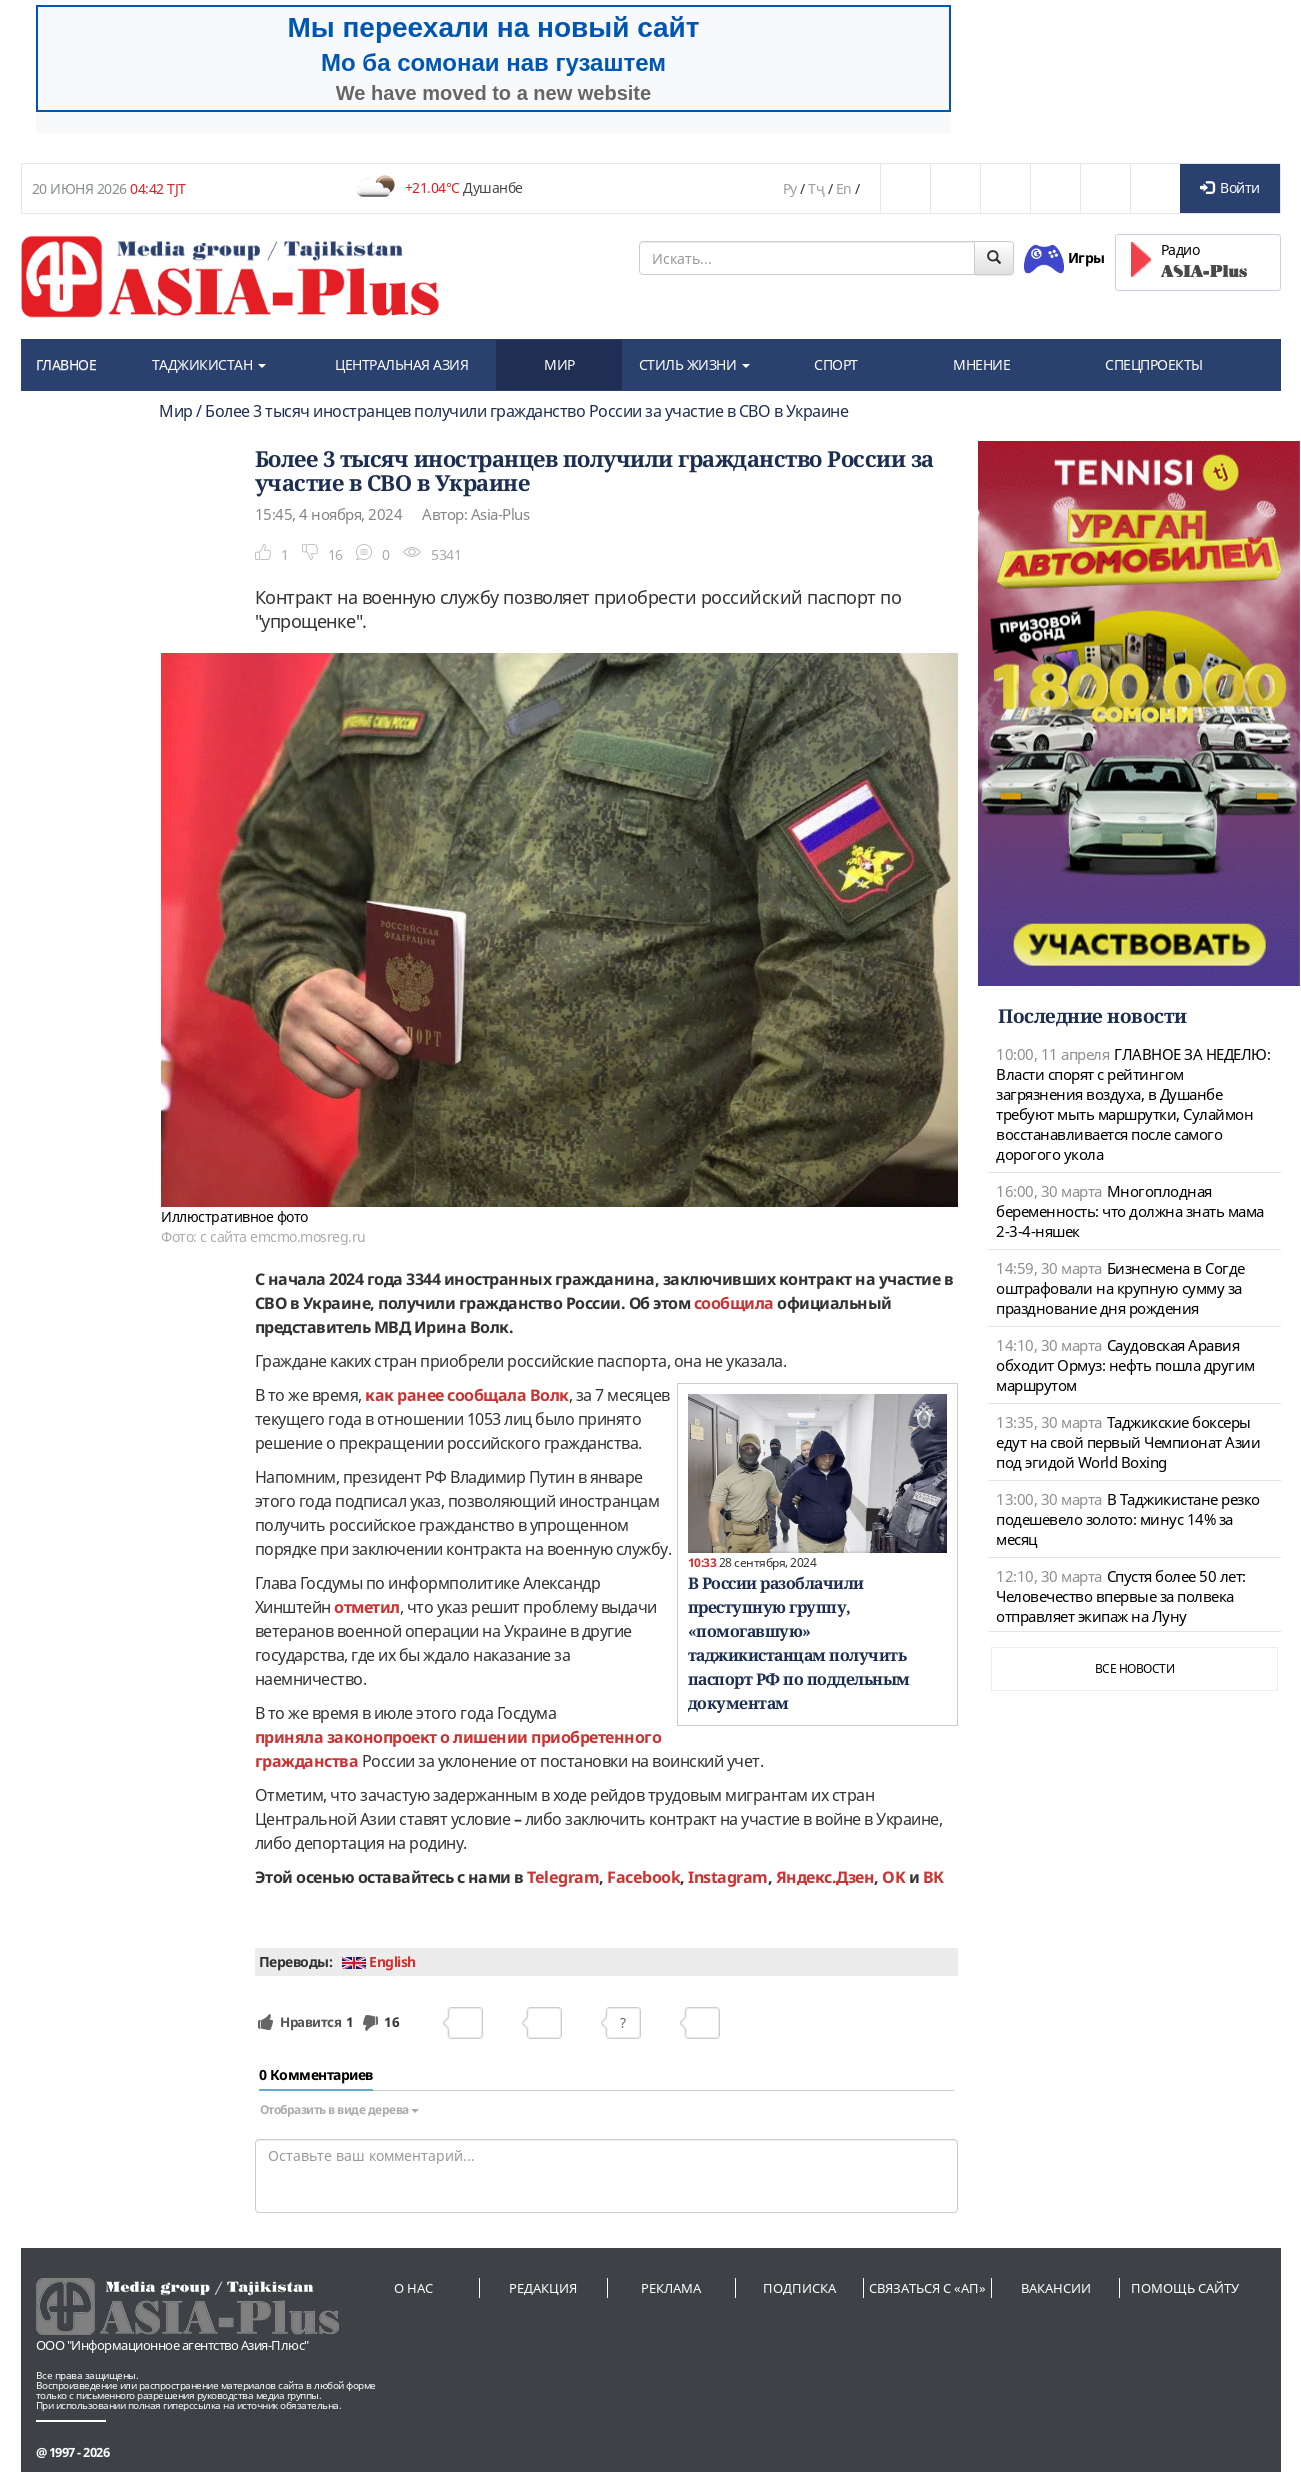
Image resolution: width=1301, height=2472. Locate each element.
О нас (413, 2288)
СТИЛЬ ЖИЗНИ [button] (694, 364)
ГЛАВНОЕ (66, 364)
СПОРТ (836, 364)
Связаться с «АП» (927, 2288)
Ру (790, 188)
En (844, 188)
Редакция (543, 2288)
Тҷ (816, 188)
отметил (367, 1607)
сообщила (734, 1303)
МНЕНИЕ (981, 364)
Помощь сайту (1185, 2288)
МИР (559, 364)
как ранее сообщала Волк (467, 1395)
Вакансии (1056, 2288)
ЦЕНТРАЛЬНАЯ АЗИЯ (401, 364)
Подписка (799, 2288)
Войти (1230, 187)
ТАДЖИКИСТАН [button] (209, 364)
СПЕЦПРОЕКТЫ (1154, 364)
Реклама (671, 2288)
